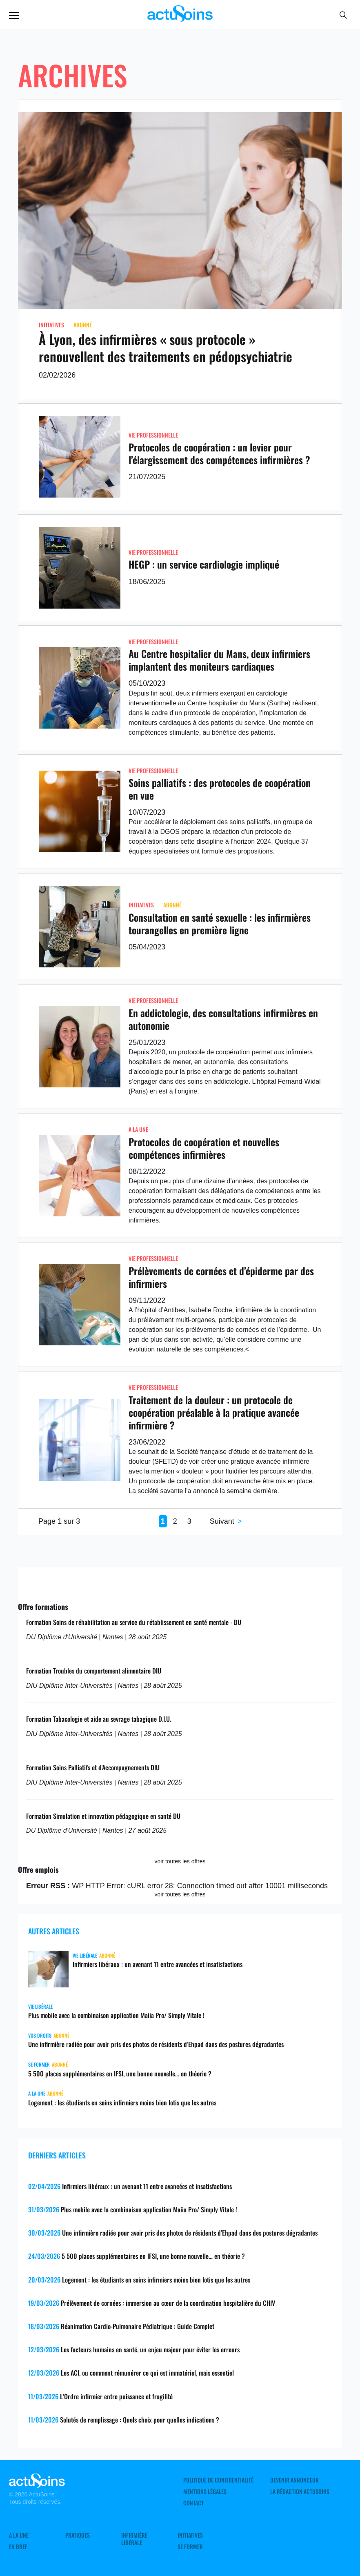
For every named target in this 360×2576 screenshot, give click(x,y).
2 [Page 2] (175, 1521)
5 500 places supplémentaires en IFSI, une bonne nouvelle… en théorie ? (119, 2073)
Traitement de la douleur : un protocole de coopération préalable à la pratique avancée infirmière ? (214, 1412)
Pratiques (77, 2535)
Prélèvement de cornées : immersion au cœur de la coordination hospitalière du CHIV (168, 2303)
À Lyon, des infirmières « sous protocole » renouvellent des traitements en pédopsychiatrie (165, 347)
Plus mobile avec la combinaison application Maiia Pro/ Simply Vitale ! (116, 2015)
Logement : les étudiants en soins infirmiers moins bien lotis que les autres (122, 2102)
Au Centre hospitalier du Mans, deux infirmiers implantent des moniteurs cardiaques (219, 659)
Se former (39, 2064)
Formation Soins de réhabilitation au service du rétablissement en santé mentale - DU (133, 1622)
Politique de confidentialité (218, 2480)
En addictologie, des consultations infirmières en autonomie (223, 1019)
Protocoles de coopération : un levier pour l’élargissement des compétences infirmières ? (219, 453)
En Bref (18, 2546)
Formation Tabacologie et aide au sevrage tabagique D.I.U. (98, 1719)
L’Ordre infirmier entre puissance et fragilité (116, 2396)
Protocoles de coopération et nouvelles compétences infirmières (204, 1148)
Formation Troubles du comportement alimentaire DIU (93, 1671)
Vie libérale (85, 1955)
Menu (14, 15)
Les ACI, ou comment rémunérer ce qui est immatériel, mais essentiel (147, 2373)
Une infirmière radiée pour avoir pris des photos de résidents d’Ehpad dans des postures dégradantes (156, 2044)
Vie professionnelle (153, 435)
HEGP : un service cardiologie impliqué (204, 564)
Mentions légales (205, 2491)
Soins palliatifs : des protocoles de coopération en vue (220, 788)
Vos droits (39, 2035)
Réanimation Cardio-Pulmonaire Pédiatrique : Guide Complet (137, 2326)
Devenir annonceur (294, 2480)
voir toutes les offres (179, 1861)
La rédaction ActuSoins (299, 2491)
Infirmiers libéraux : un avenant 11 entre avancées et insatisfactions (157, 1964)
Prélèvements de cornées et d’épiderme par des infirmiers (221, 1277)
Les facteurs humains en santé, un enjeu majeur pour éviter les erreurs (150, 2349)
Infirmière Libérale (134, 2539)
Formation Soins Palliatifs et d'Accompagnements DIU (93, 1767)
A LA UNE (138, 1129)
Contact (193, 2503)
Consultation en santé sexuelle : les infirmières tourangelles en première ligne (220, 923)
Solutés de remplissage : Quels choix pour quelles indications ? (139, 2420)
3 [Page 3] (189, 1521)
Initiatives (51, 324)
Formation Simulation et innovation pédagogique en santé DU (103, 1816)
